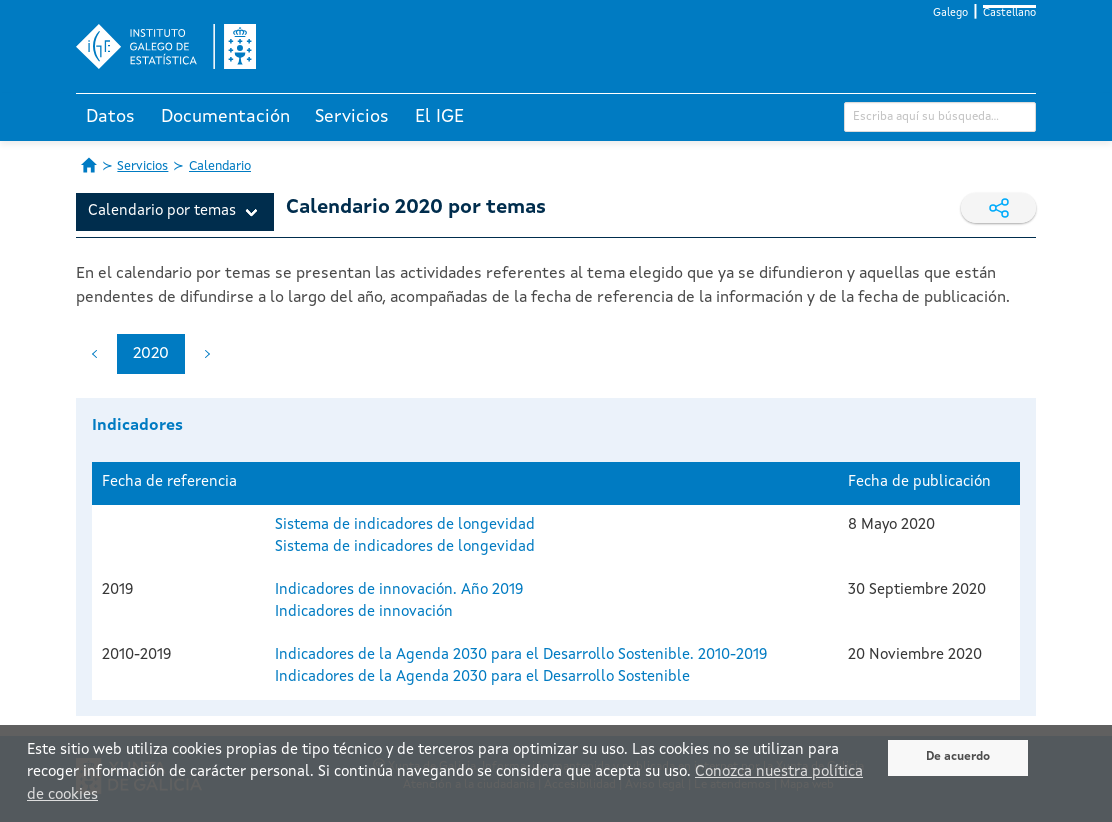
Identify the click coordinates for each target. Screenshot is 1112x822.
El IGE (439, 117)
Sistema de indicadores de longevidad (405, 525)
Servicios (352, 117)
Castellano (1009, 13)
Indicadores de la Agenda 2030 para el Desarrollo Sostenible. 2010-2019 (521, 655)
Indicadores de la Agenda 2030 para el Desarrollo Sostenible (482, 677)
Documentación (225, 117)
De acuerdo (958, 757)
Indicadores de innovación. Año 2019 (399, 590)
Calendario (220, 166)
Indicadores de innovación (364, 612)
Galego (950, 13)
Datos (110, 117)
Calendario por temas (162, 211)
